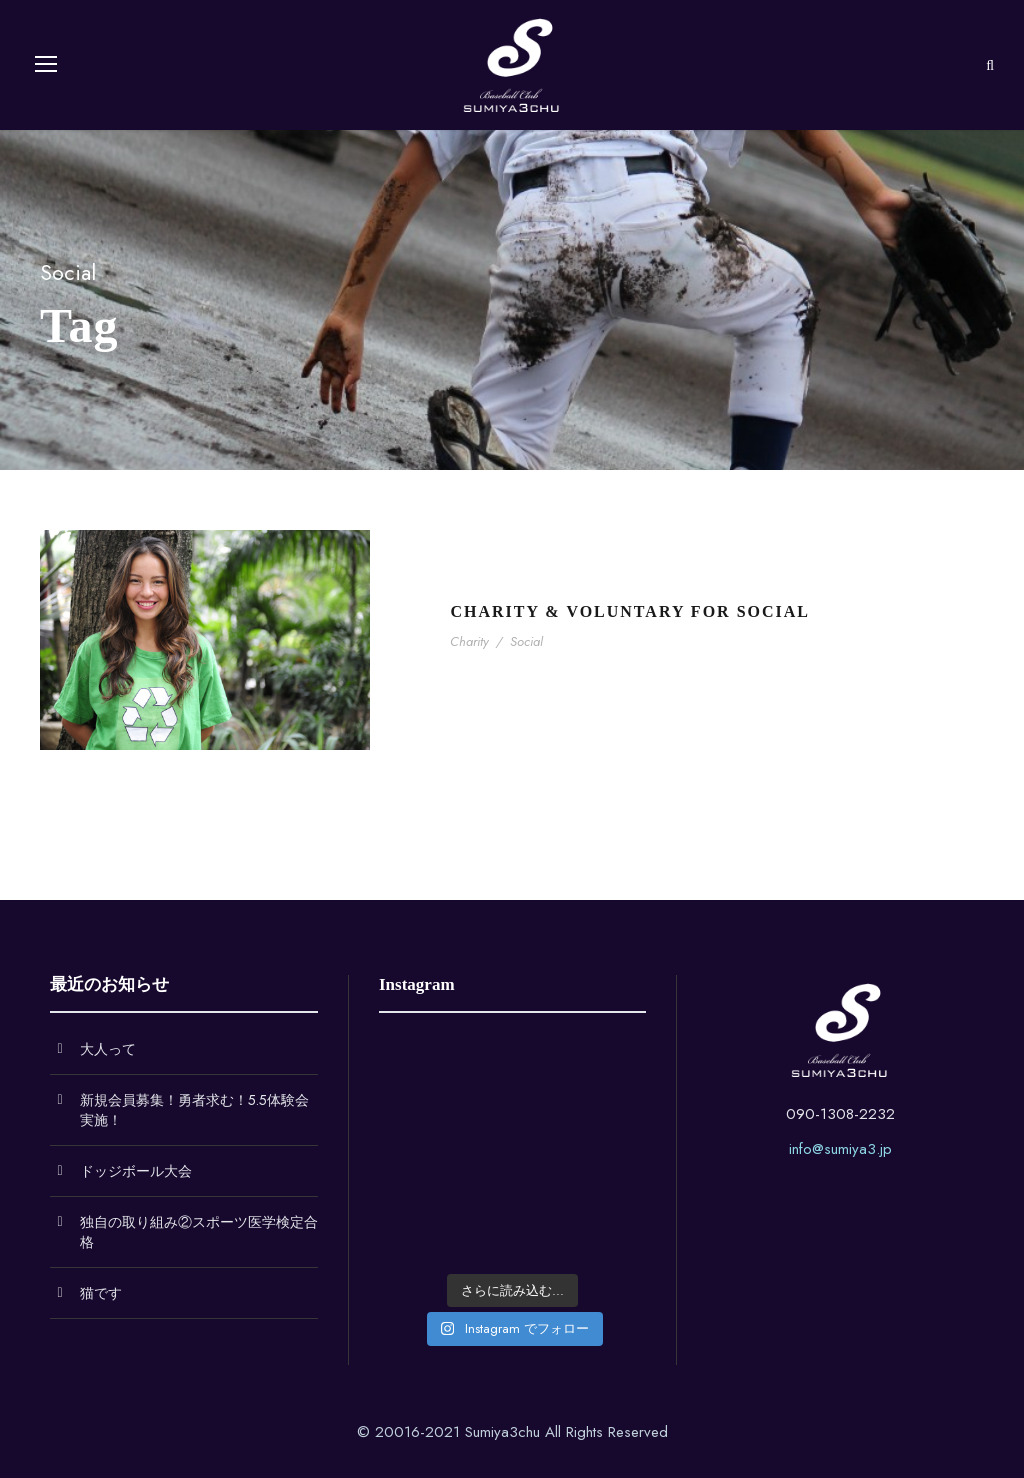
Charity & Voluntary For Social (630, 611)
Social (526, 641)
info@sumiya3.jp (840, 1149)
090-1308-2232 (840, 1114)
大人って (108, 1049)
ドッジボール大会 (136, 1171)
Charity (469, 641)
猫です (101, 1293)
